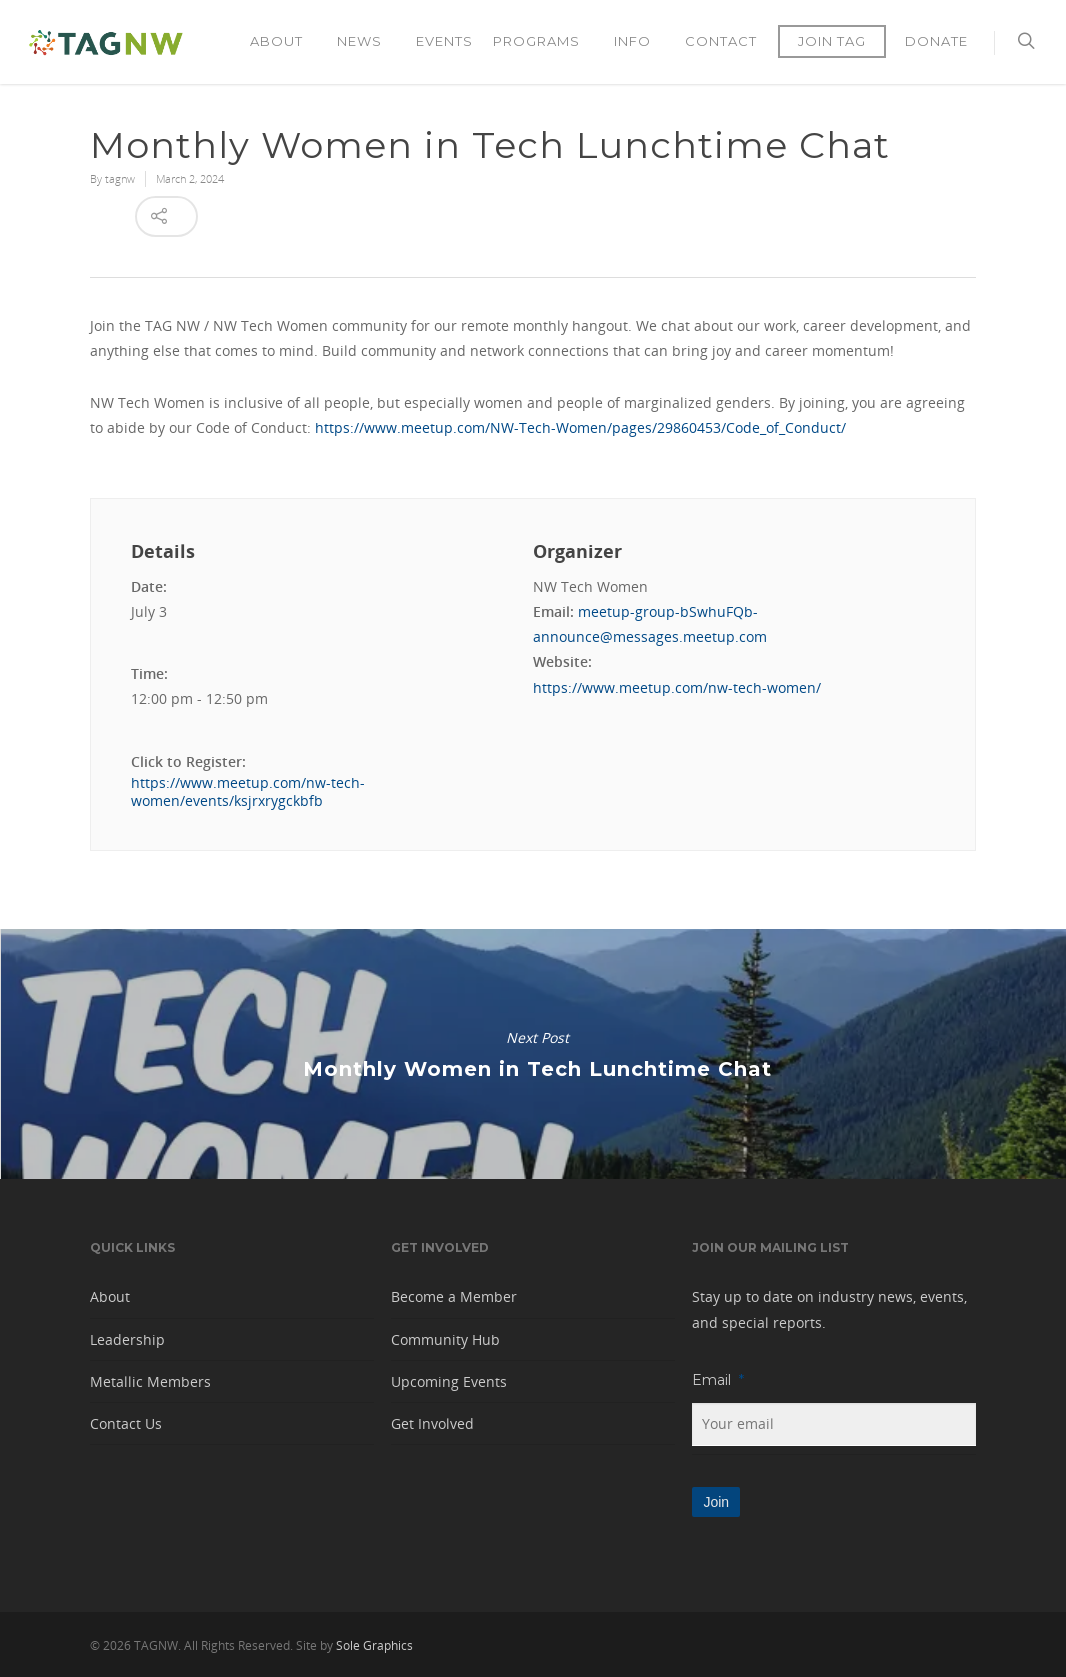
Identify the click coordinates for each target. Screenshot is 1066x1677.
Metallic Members (150, 1381)
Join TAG (832, 41)
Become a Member (454, 1296)
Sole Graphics (374, 1645)
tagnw (120, 178)
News (367, 42)
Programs (544, 42)
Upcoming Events (449, 1381)
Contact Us (126, 1423)
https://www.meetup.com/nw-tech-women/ (677, 687)
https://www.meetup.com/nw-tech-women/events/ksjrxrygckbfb (248, 792)
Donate (936, 41)
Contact (721, 41)
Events (444, 41)
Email (718, 1380)
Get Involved (432, 1423)
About (284, 42)
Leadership (127, 1339)
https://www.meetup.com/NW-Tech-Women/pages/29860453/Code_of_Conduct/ (580, 427)
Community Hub (445, 1339)
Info (640, 42)
